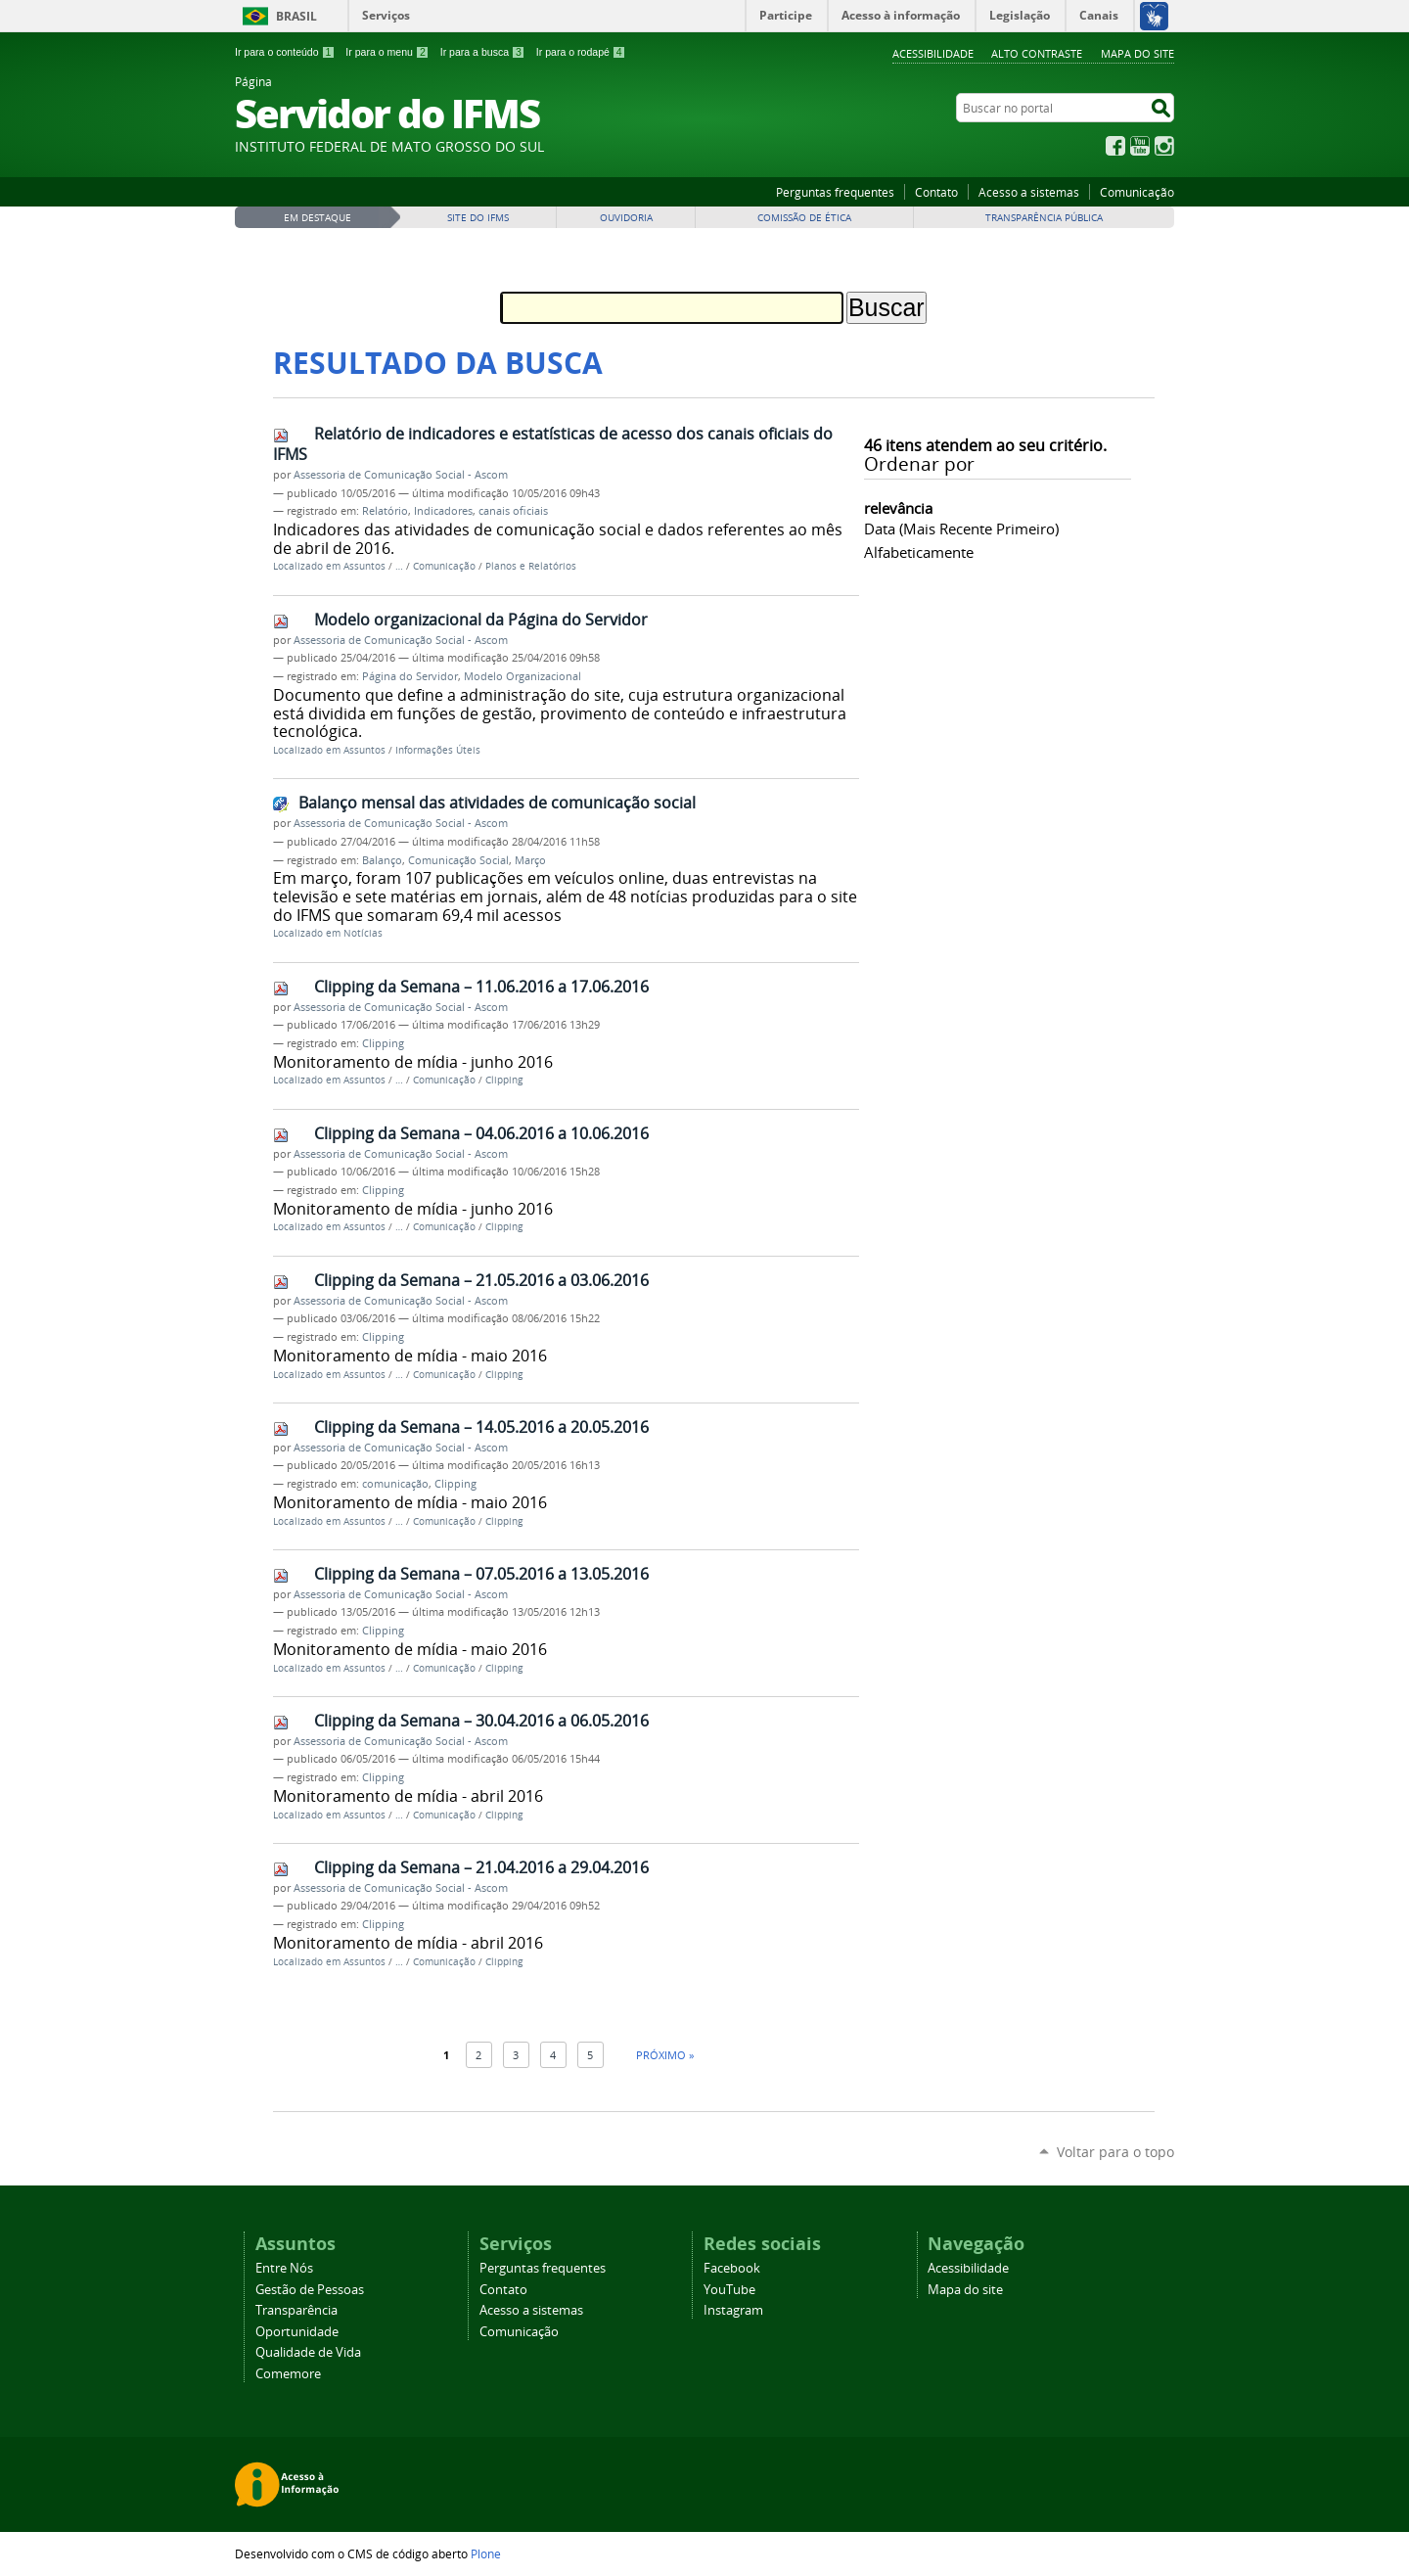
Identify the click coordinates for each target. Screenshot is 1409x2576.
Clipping (383, 1043)
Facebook (1115, 146)
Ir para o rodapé (581, 52)
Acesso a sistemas (1028, 192)
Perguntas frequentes (835, 192)
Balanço (382, 860)
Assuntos (364, 566)
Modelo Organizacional (522, 676)
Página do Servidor (410, 676)
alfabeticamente (919, 552)
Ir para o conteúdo (285, 52)
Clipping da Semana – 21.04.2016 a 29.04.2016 (481, 1867)
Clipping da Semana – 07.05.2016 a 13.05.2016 (481, 1574)
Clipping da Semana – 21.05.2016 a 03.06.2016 (481, 1280)
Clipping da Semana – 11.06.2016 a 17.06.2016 (481, 986)
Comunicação (1137, 192)
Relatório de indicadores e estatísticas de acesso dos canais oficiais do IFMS (553, 444)
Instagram (1164, 146)
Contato (936, 192)
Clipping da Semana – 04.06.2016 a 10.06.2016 (481, 1133)
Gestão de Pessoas (309, 2289)
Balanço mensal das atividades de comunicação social (497, 802)
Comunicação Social (458, 860)
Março (530, 860)
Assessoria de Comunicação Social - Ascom (401, 475)
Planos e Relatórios (530, 566)
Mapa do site (1137, 53)
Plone (486, 2553)
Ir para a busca (482, 52)
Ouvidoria (626, 217)
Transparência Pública (1044, 217)
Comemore (288, 2374)
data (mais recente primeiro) (961, 528)
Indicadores (443, 511)
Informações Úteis (437, 750)
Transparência (296, 2310)
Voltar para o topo (1115, 2151)
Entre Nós (284, 2268)
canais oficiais (513, 511)
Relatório (385, 511)
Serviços (386, 15)
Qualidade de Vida (308, 2352)
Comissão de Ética (804, 217)
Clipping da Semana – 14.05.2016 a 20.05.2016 (481, 1427)
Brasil (296, 16)
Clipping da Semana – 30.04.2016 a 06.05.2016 (481, 1720)
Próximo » (665, 2054)
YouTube (1140, 146)
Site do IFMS (478, 217)
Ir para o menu (387, 52)
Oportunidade (297, 2331)
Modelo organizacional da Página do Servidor (481, 619)
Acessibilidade (933, 53)
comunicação (395, 1484)
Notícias (363, 933)
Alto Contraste (1036, 53)
